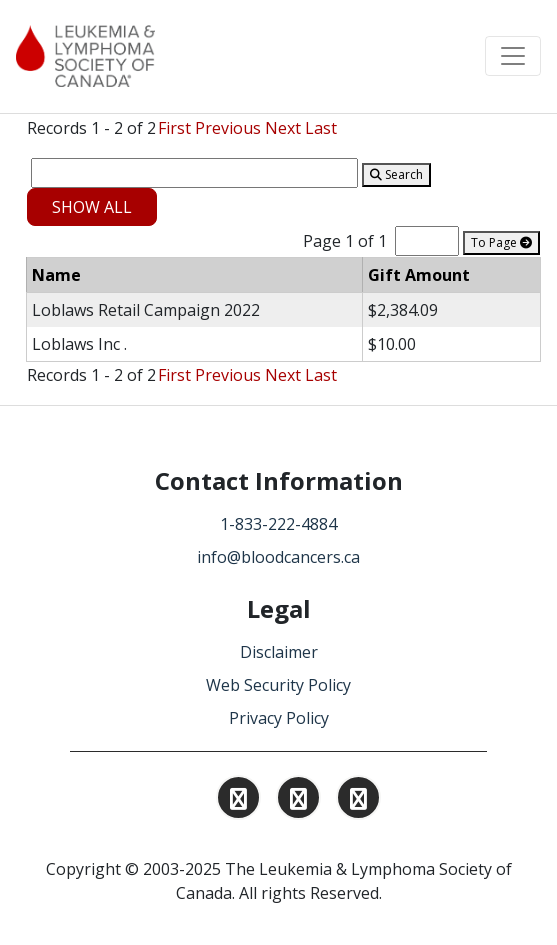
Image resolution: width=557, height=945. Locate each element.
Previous (228, 128)
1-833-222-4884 (278, 524)
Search (396, 174)
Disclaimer (279, 652)
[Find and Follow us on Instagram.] (238, 801)
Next (283, 128)
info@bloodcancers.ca (278, 557)
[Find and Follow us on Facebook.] (358, 801)
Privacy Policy (279, 718)
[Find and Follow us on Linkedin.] (298, 801)
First (174, 128)
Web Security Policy (278, 685)
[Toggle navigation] (513, 56)
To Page (501, 242)
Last (321, 128)
